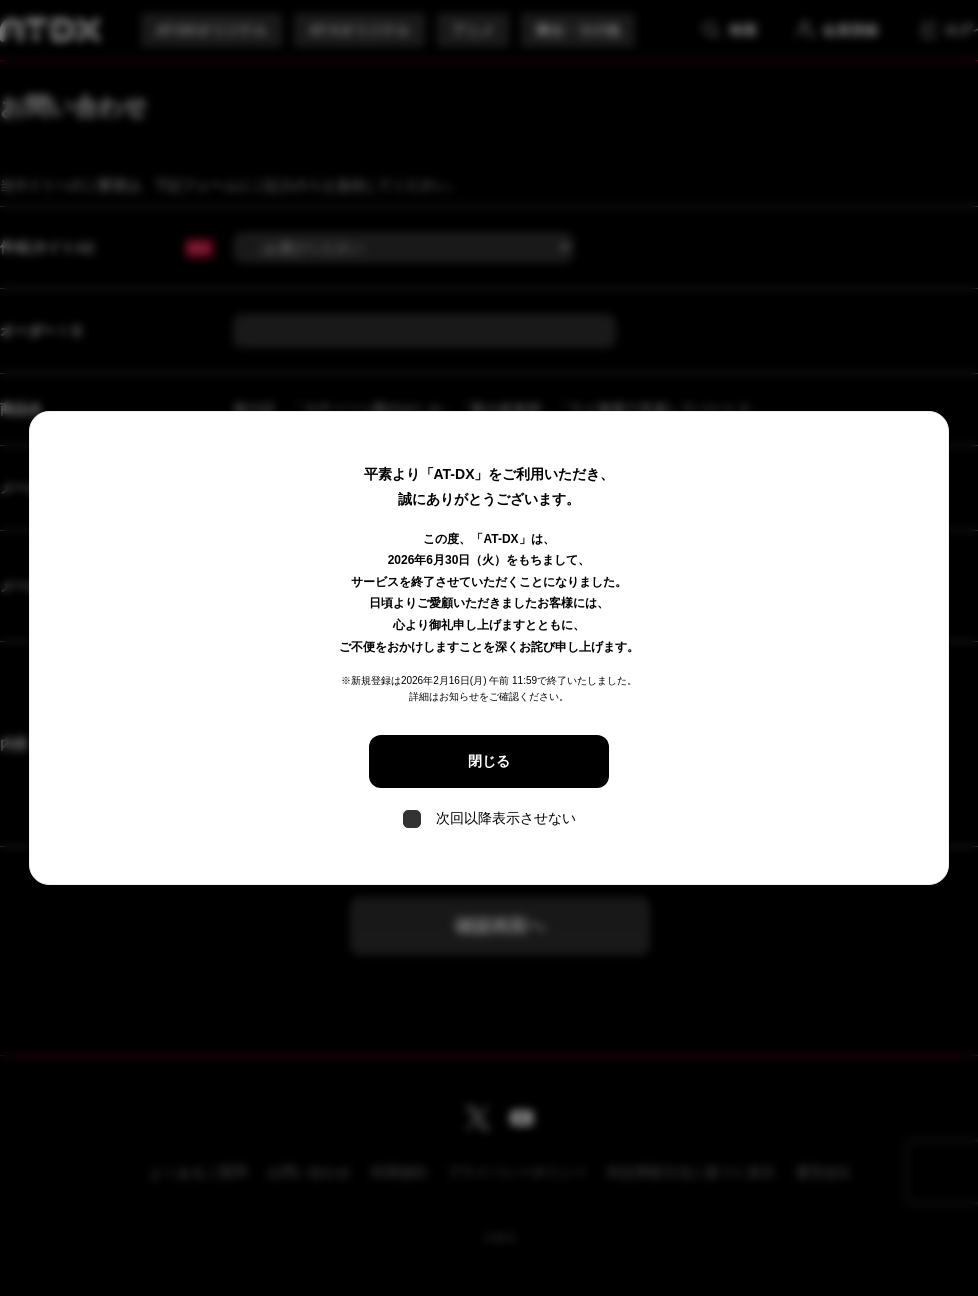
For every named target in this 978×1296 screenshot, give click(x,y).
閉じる (489, 761)
